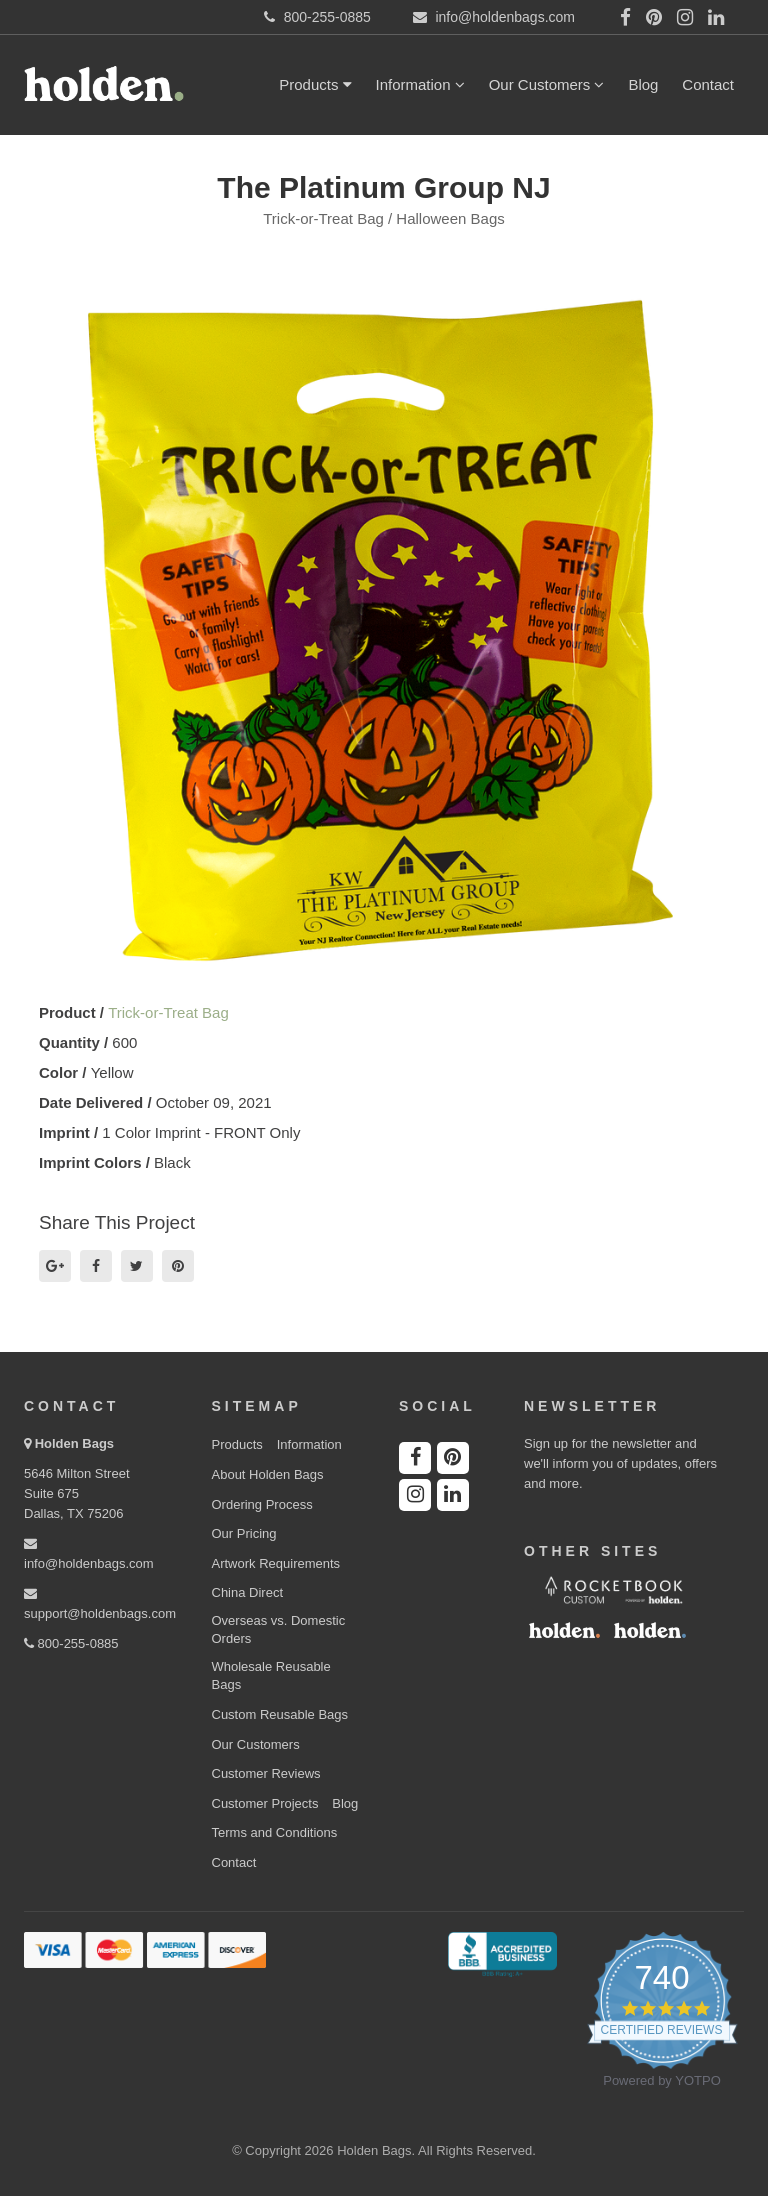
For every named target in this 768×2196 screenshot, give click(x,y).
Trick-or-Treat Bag (168, 1012)
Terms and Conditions (275, 1832)
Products (315, 84)
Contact (708, 84)
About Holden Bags (268, 1474)
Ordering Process (262, 1504)
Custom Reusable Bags (280, 1714)
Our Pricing (244, 1533)
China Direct (248, 1592)
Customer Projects (265, 1803)
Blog (643, 84)
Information (420, 84)
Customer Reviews (266, 1773)
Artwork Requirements (276, 1563)
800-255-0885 (71, 1643)
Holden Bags (74, 1443)
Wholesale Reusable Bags (271, 1676)
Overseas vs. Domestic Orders (279, 1630)
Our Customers (547, 84)
